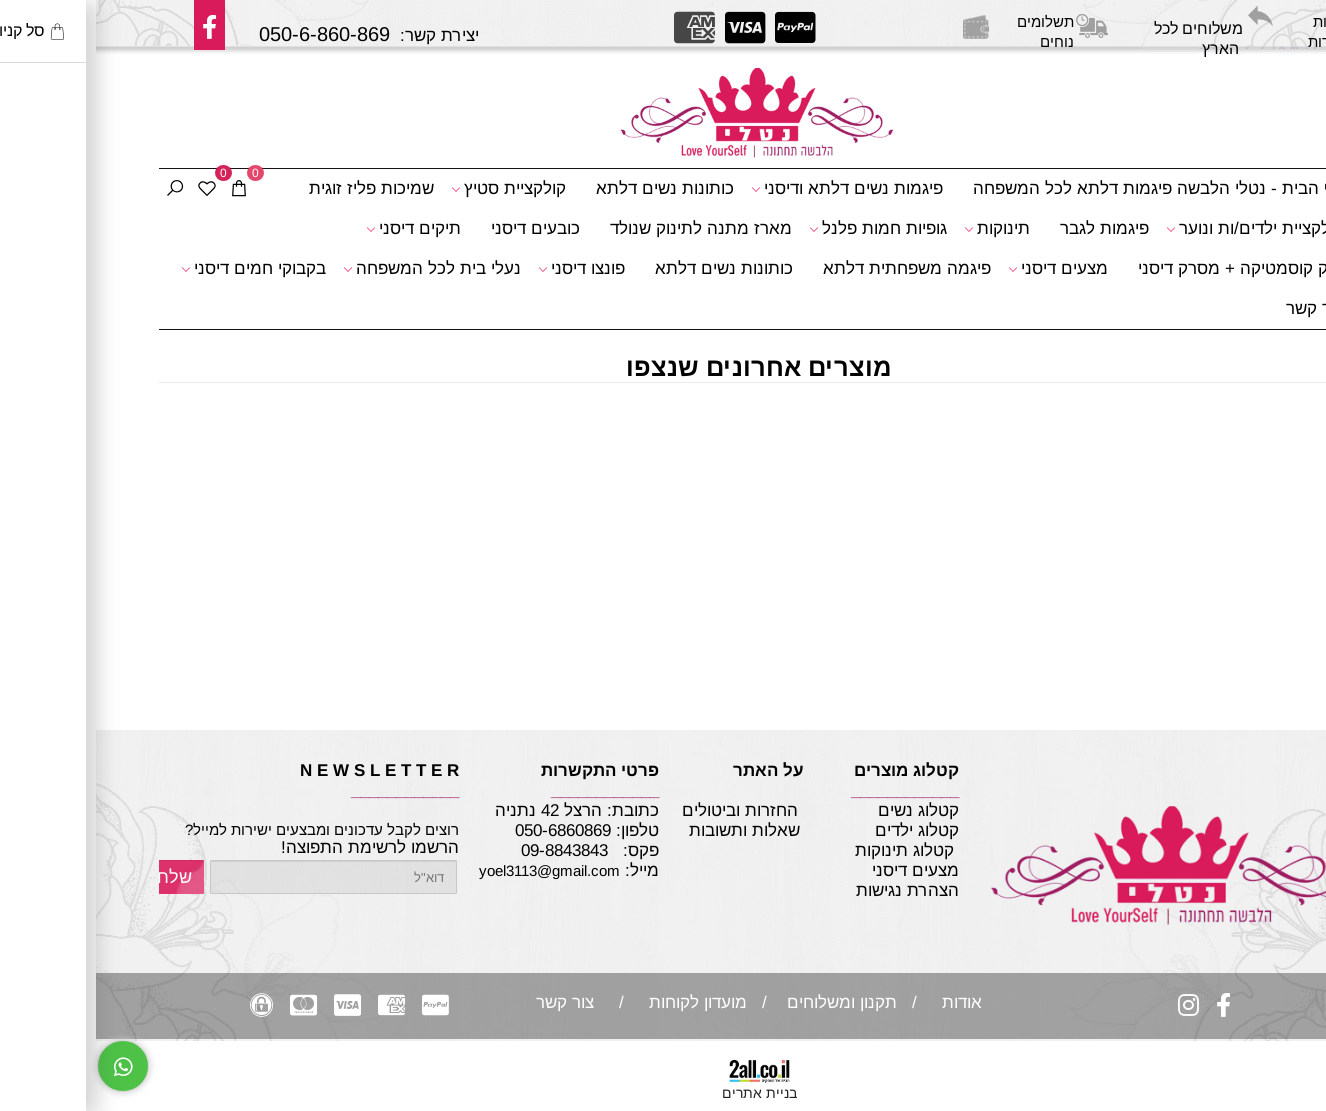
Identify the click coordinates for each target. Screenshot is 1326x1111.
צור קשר (1219, 308)
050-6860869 (467, 830)
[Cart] (143, 189)
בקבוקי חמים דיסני (157, 269)
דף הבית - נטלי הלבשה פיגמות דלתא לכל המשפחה (1062, 188)
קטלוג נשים (820, 810)
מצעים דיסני (962, 269)
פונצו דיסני (485, 269)
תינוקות (901, 229)
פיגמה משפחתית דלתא (811, 268)
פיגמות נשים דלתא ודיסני (751, 189)
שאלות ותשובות (648, 830)
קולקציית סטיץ (412, 189)
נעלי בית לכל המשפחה (336, 269)
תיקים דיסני (317, 229)
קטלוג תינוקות (808, 850)
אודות (861, 1002)
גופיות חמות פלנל (782, 229)
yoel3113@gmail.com (453, 870)
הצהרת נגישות (779, 890)
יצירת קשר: (441, 28)
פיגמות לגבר (1008, 228)
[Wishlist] (111, 189)
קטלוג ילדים (818, 830)
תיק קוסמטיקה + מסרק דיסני (1145, 268)
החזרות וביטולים (644, 810)
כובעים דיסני (439, 228)
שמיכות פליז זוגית (275, 188)
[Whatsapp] (27, 1066)
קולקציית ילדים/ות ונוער (1159, 229)
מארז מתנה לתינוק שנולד (605, 228)
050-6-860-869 (228, 34)
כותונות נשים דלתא (569, 188)
